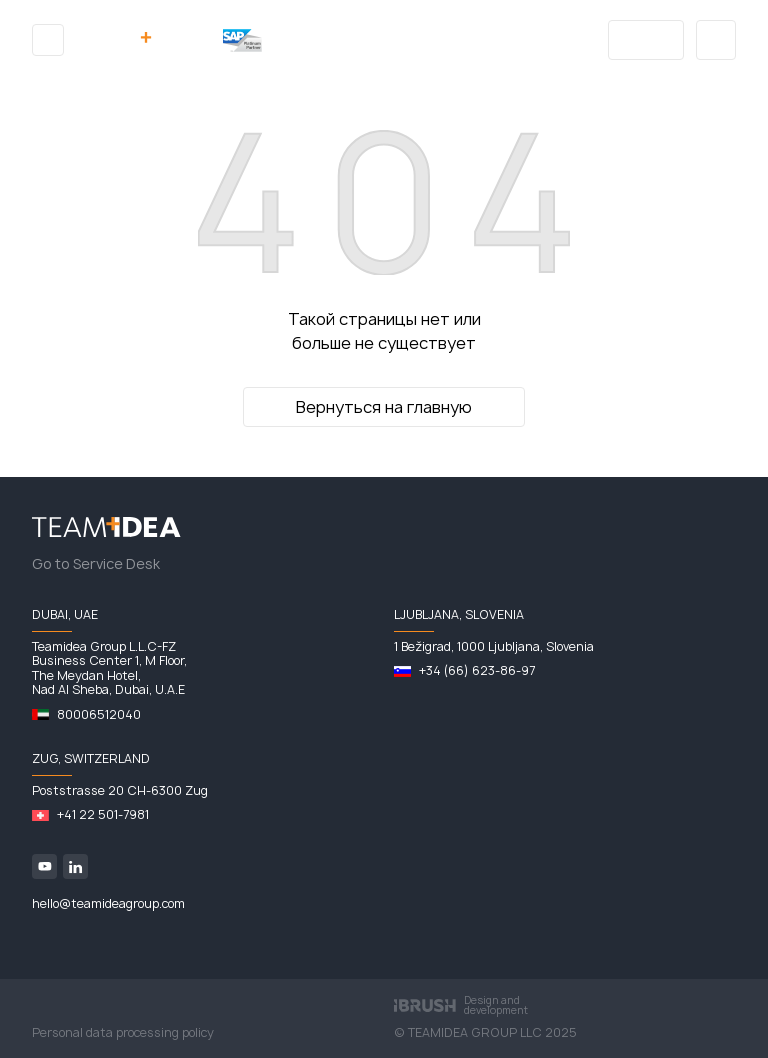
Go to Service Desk (96, 563)
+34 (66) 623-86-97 (477, 670)
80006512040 (99, 714)
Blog (646, 40)
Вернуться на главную (384, 407)
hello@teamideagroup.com (108, 903)
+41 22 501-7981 (103, 814)
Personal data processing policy (123, 1032)
